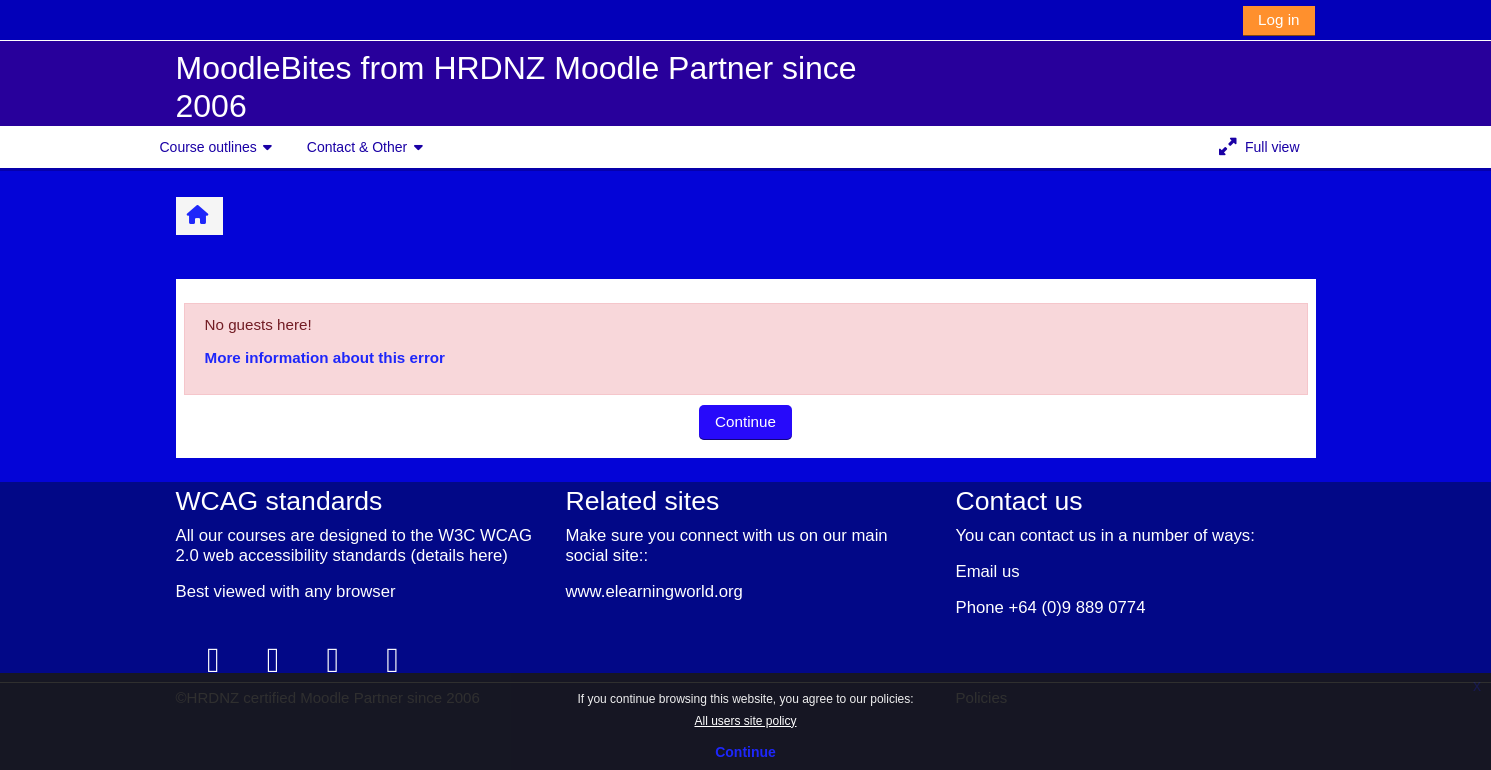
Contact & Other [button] (357, 147)
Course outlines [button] (208, 147)
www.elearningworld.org (654, 591)
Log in (1278, 19)
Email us (988, 571)
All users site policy (745, 721)
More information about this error (325, 357)
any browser (350, 591)
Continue (745, 752)
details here (459, 555)
